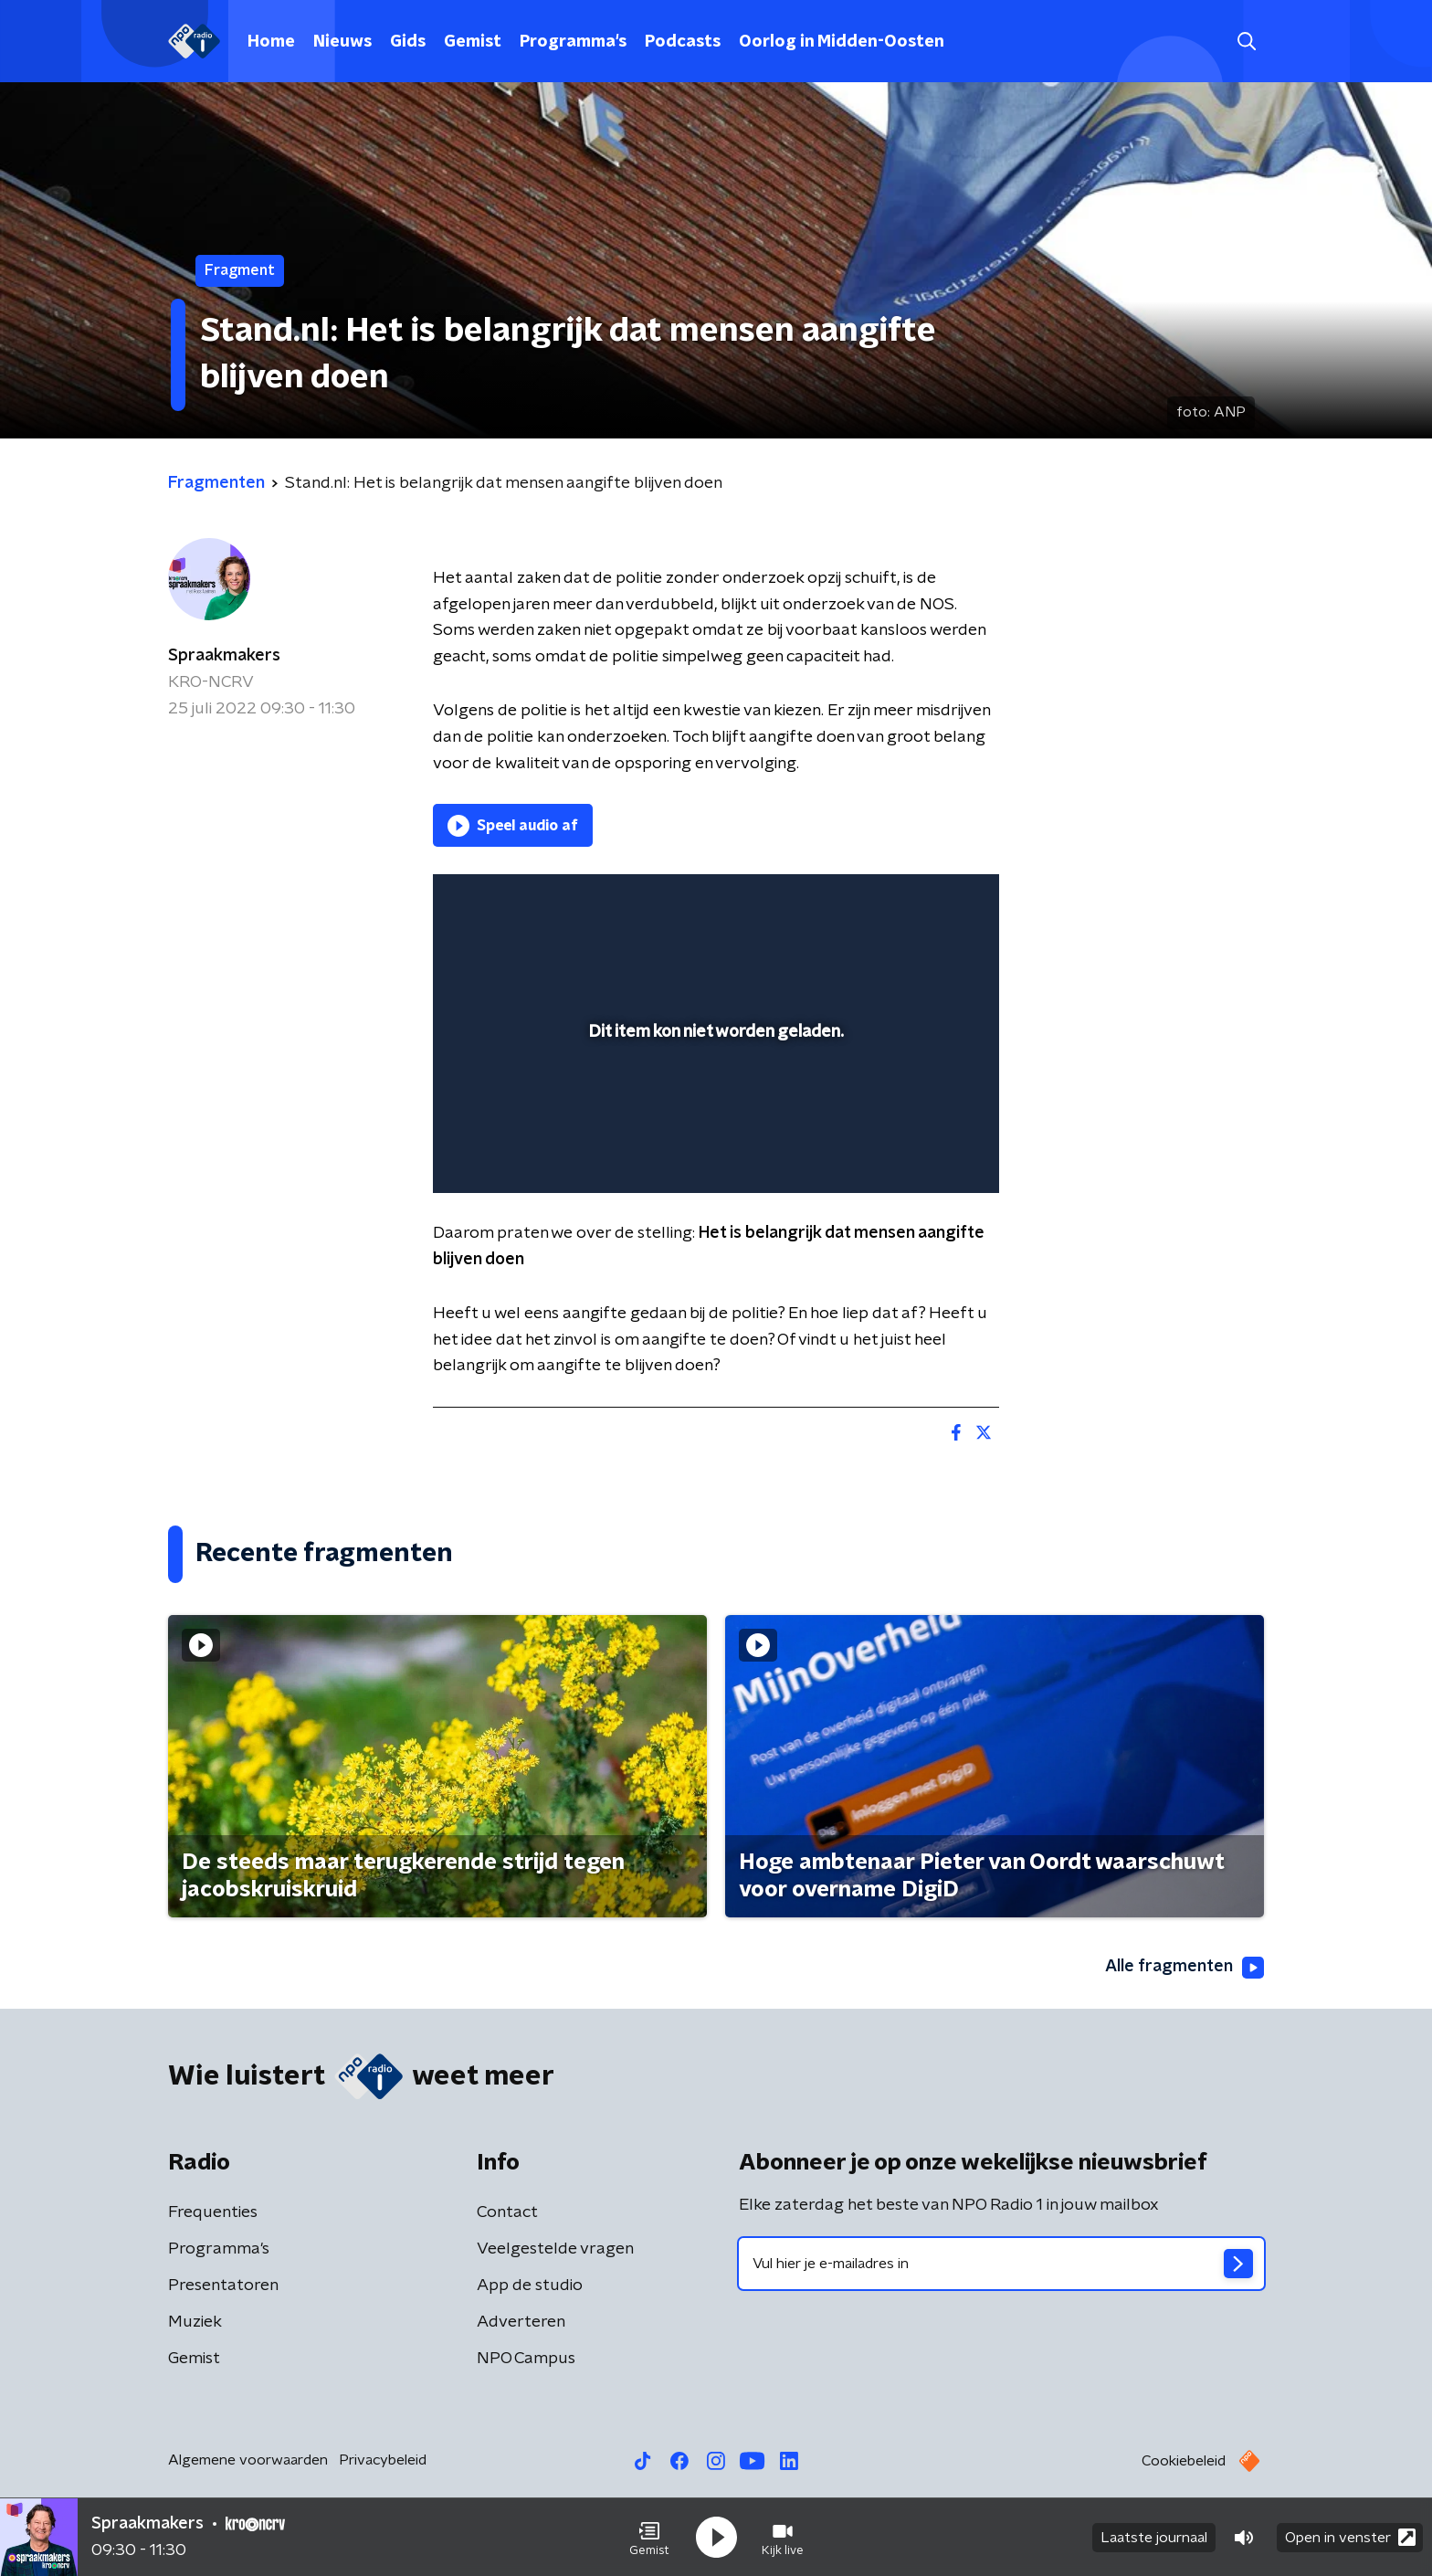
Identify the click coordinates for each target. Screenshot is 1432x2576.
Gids (408, 42)
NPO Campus (526, 2358)
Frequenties (213, 2212)
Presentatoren (223, 2285)
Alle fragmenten (1184, 1968)
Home (271, 42)
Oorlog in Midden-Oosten (841, 42)
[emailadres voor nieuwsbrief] (1001, 2263)
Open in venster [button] (1350, 2537)
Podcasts (683, 42)
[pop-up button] (917, 1153)
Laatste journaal (1153, 2537)
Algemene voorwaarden (248, 2460)
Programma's (573, 42)
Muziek (195, 2322)
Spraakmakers (224, 656)
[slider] (713, 1103)
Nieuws (342, 42)
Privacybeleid (382, 2460)
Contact (507, 2212)
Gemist (472, 42)
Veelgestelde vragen (555, 2249)
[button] (649, 2537)
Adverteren (521, 2322)
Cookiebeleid (1184, 2461)
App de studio (530, 2285)
